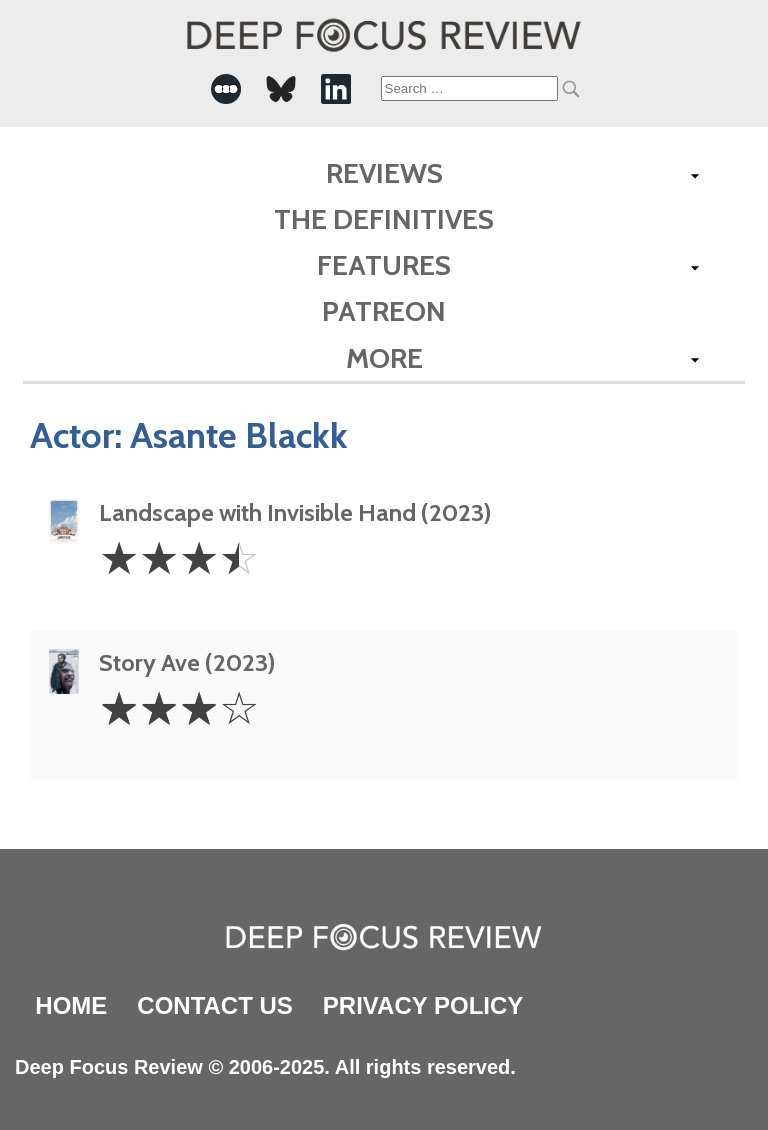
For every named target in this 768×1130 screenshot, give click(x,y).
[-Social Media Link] (226, 89)
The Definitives (384, 219)
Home (71, 1005)
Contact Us (215, 1005)
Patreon (384, 311)
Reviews (384, 173)
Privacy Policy (423, 1005)
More (384, 358)
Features (384, 265)
